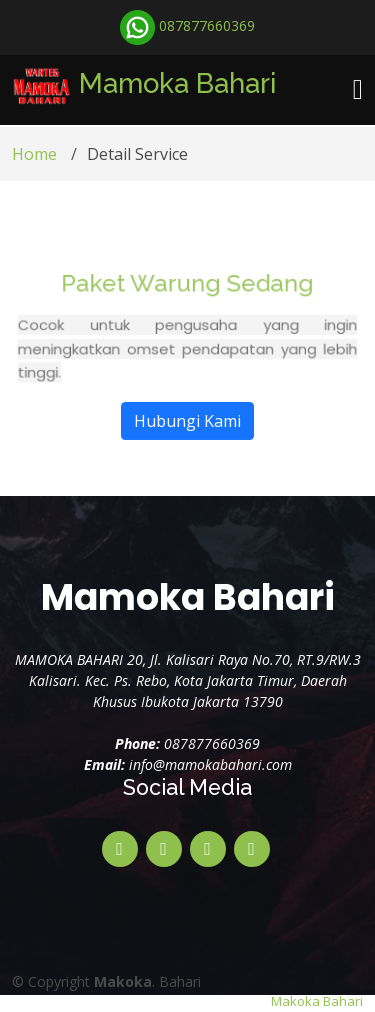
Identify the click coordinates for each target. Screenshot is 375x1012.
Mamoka (177, 83)
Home (34, 167)
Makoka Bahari (317, 1001)
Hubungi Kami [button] (187, 446)
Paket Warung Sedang (188, 313)
